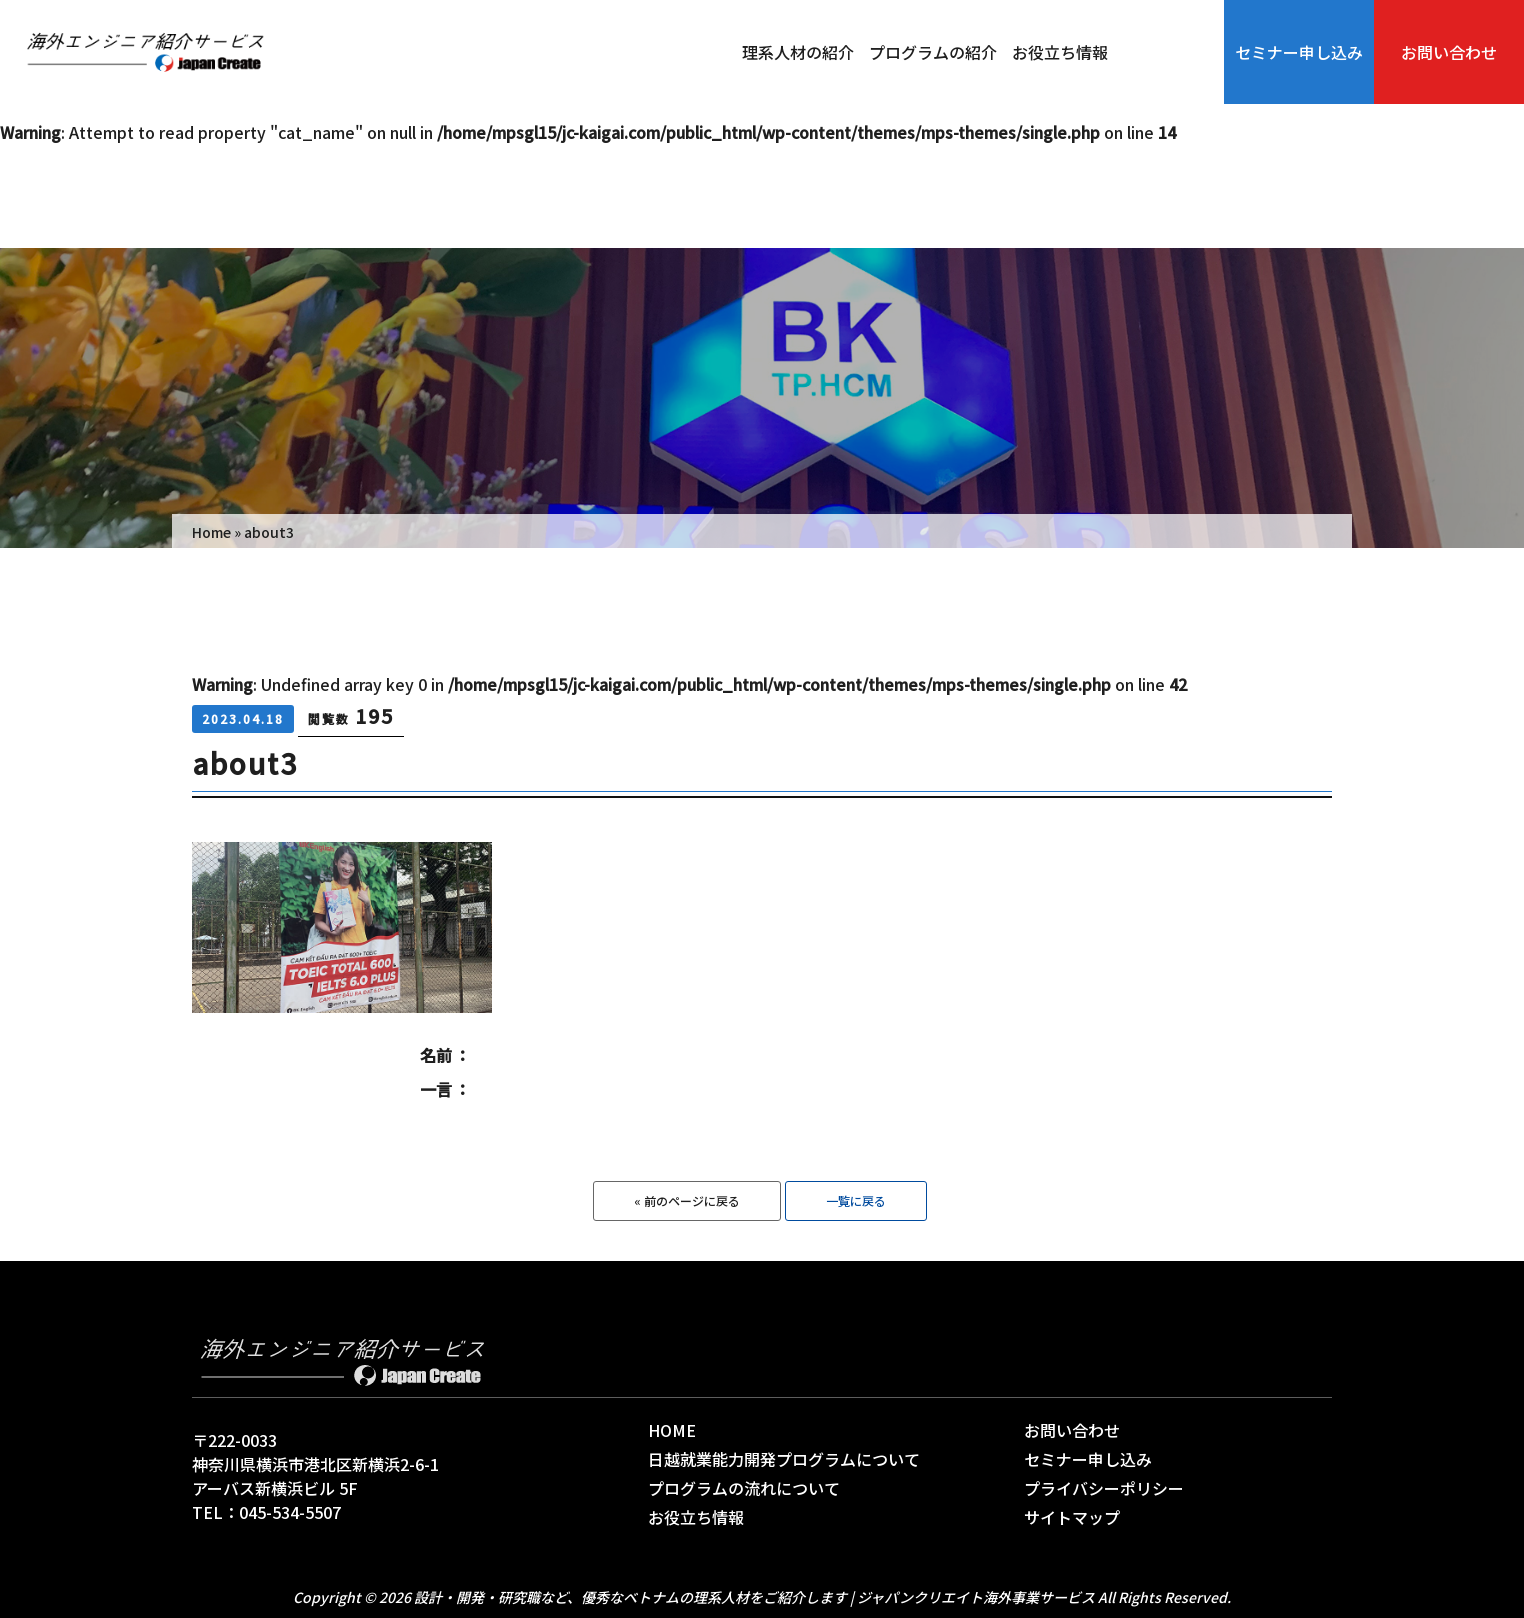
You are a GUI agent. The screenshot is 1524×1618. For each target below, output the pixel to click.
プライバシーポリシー (1104, 1488)
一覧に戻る (856, 1200)
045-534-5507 (290, 1512)
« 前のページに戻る (687, 1200)
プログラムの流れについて (744, 1488)
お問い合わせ (1449, 52)
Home (211, 532)
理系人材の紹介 (798, 52)
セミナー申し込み (1299, 52)
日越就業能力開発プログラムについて (784, 1459)
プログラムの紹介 (933, 52)
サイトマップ (1072, 1517)
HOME (672, 1430)
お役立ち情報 (1060, 52)
